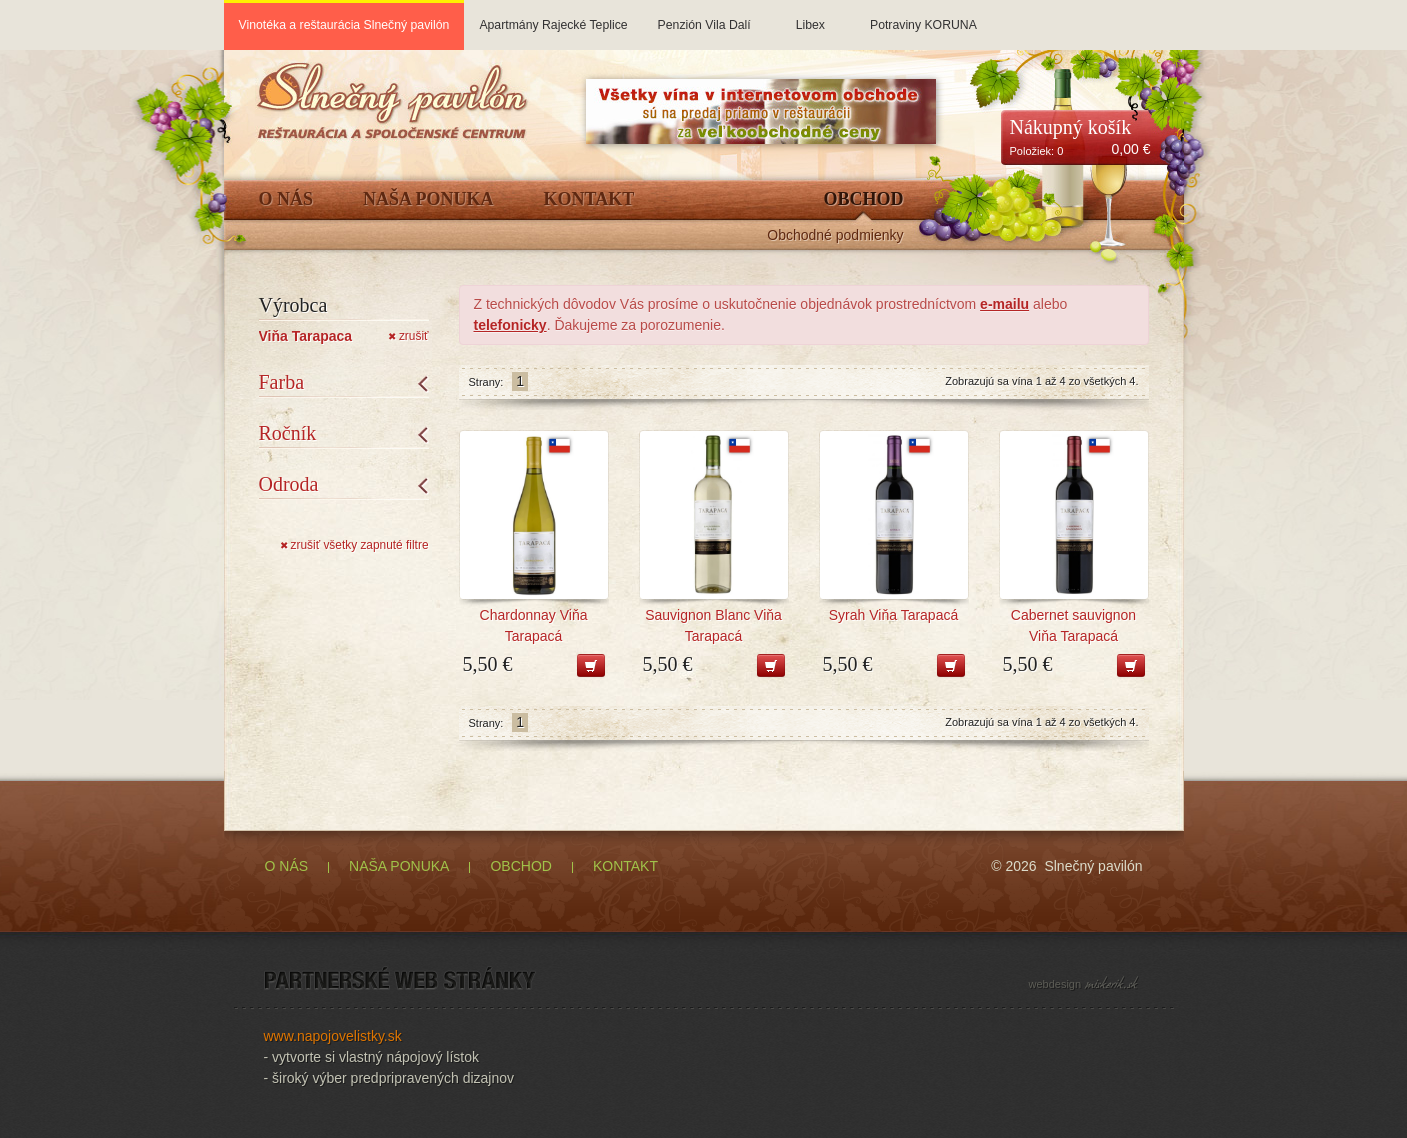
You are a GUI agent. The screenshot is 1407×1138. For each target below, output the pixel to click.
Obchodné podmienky (835, 235)
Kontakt (589, 199)
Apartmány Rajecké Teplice (553, 16)
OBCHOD (520, 866)
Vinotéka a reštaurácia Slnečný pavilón (344, 25)
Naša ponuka (428, 199)
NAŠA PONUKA (399, 866)
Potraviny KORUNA (923, 16)
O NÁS (287, 866)
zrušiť (408, 336)
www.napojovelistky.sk (333, 1036)
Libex (810, 16)
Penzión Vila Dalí (704, 16)
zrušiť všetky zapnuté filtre (354, 545)
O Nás (286, 199)
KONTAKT (625, 866)
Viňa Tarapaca (306, 336)
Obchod (863, 199)
